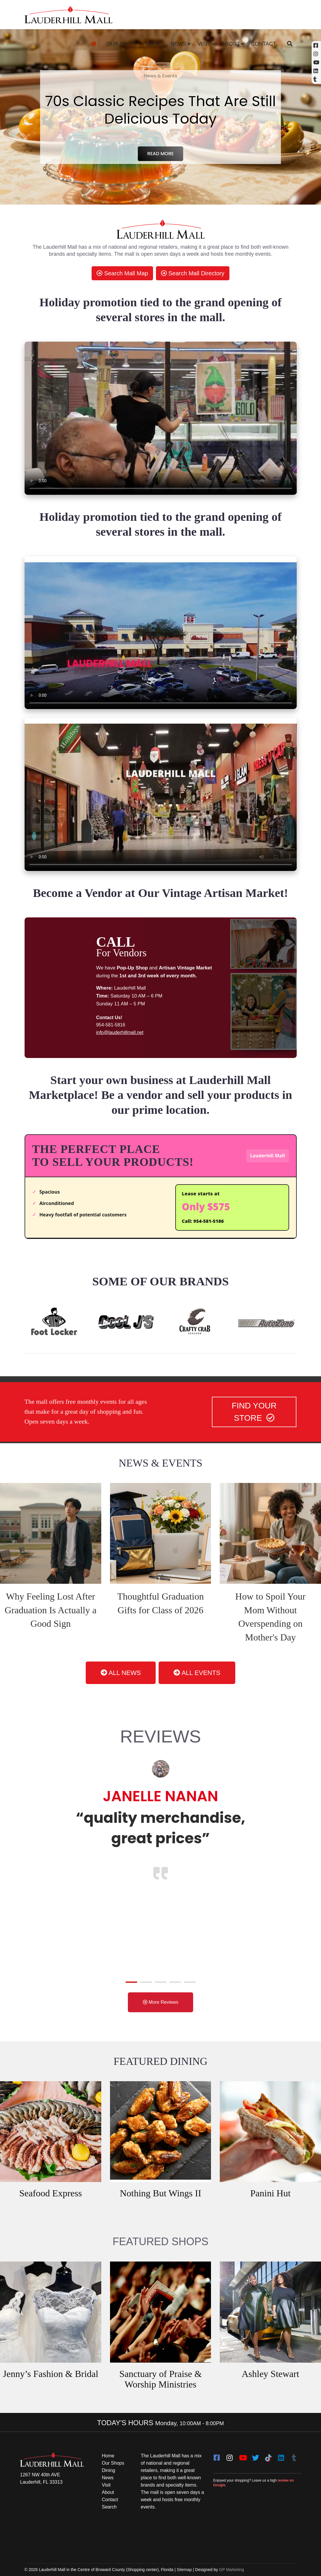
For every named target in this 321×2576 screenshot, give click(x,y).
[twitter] (255, 2455)
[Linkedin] (316, 71)
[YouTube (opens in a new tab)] (316, 62)
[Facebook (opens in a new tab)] (316, 45)
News (178, 44)
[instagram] (229, 2455)
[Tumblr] (294, 2455)
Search (109, 2506)
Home (108, 2455)
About (231, 44)
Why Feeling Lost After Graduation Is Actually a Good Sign (51, 1610)
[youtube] (242, 2455)
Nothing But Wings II (160, 2193)
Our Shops (122, 44)
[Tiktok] (268, 2455)
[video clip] (161, 418)
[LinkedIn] (281, 2455)
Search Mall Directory (192, 273)
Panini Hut (270, 2193)
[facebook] (216, 2455)
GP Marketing (231, 2569)
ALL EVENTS (197, 1672)
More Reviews (160, 2002)
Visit (204, 44)
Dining (154, 44)
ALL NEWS (121, 1672)
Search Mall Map (122, 273)
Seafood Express (50, 2193)
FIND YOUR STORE (254, 1411)
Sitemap (184, 2569)
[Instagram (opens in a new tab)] (316, 54)
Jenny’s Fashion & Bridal (50, 2373)
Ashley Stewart (270, 2373)
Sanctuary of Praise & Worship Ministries (160, 2379)
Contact (263, 44)
